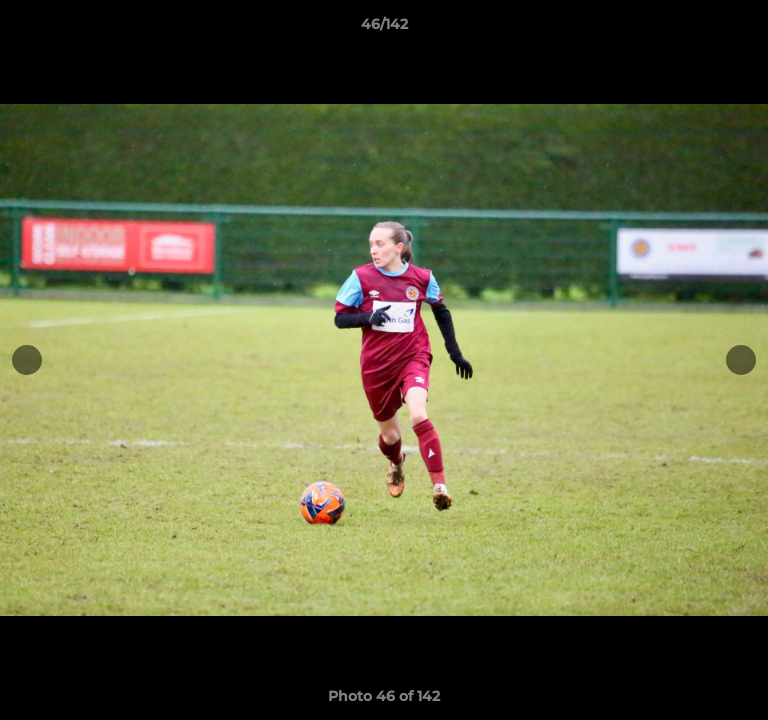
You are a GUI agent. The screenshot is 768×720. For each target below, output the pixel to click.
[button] (744, 29)
